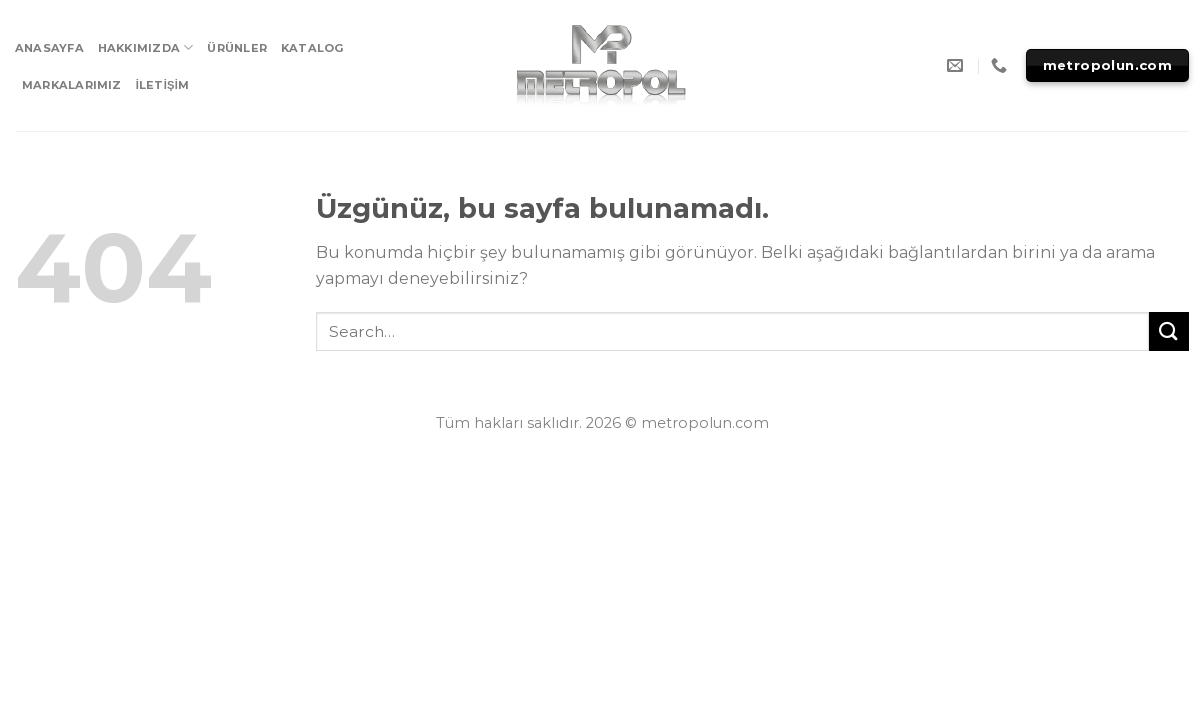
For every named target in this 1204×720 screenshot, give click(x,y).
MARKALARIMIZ (72, 85)
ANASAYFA (49, 48)
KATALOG (313, 48)
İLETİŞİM (163, 85)
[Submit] (1169, 331)
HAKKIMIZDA (146, 47)
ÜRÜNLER (237, 48)
